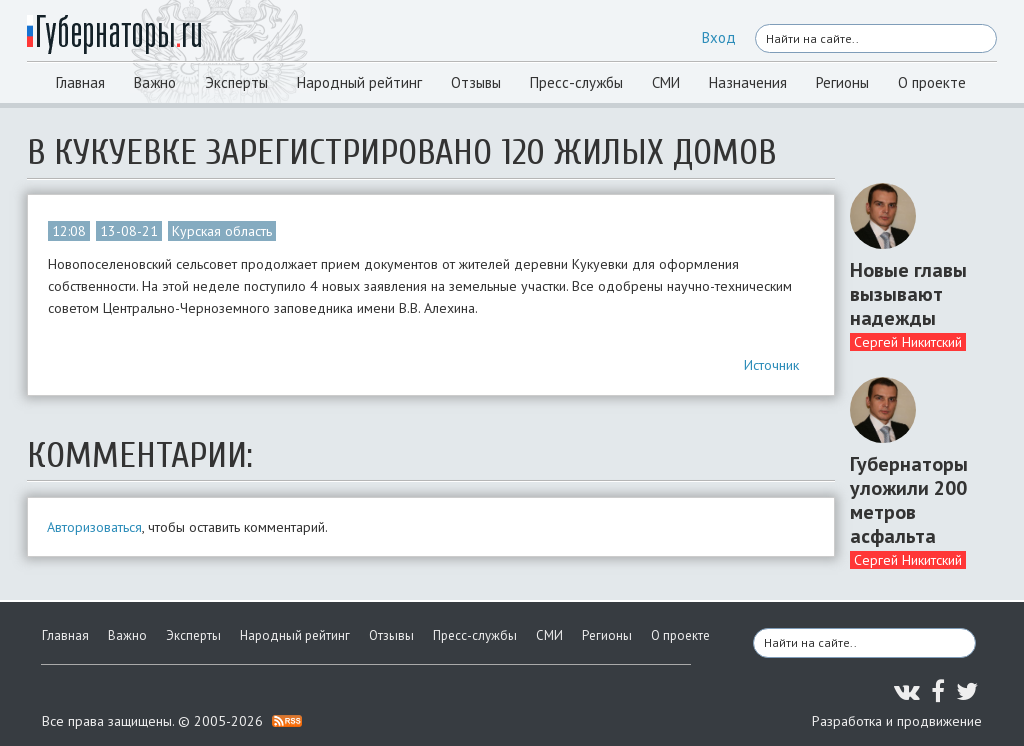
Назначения (748, 82)
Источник (771, 365)
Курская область (222, 231)
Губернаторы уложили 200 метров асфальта (909, 500)
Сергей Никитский (908, 342)
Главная (80, 82)
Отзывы (476, 82)
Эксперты (236, 82)
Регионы (842, 82)
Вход (719, 37)
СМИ (666, 82)
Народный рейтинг (359, 82)
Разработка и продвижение (897, 721)
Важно (155, 82)
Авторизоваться (94, 527)
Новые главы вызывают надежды (908, 294)
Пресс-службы (576, 82)
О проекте (932, 82)
